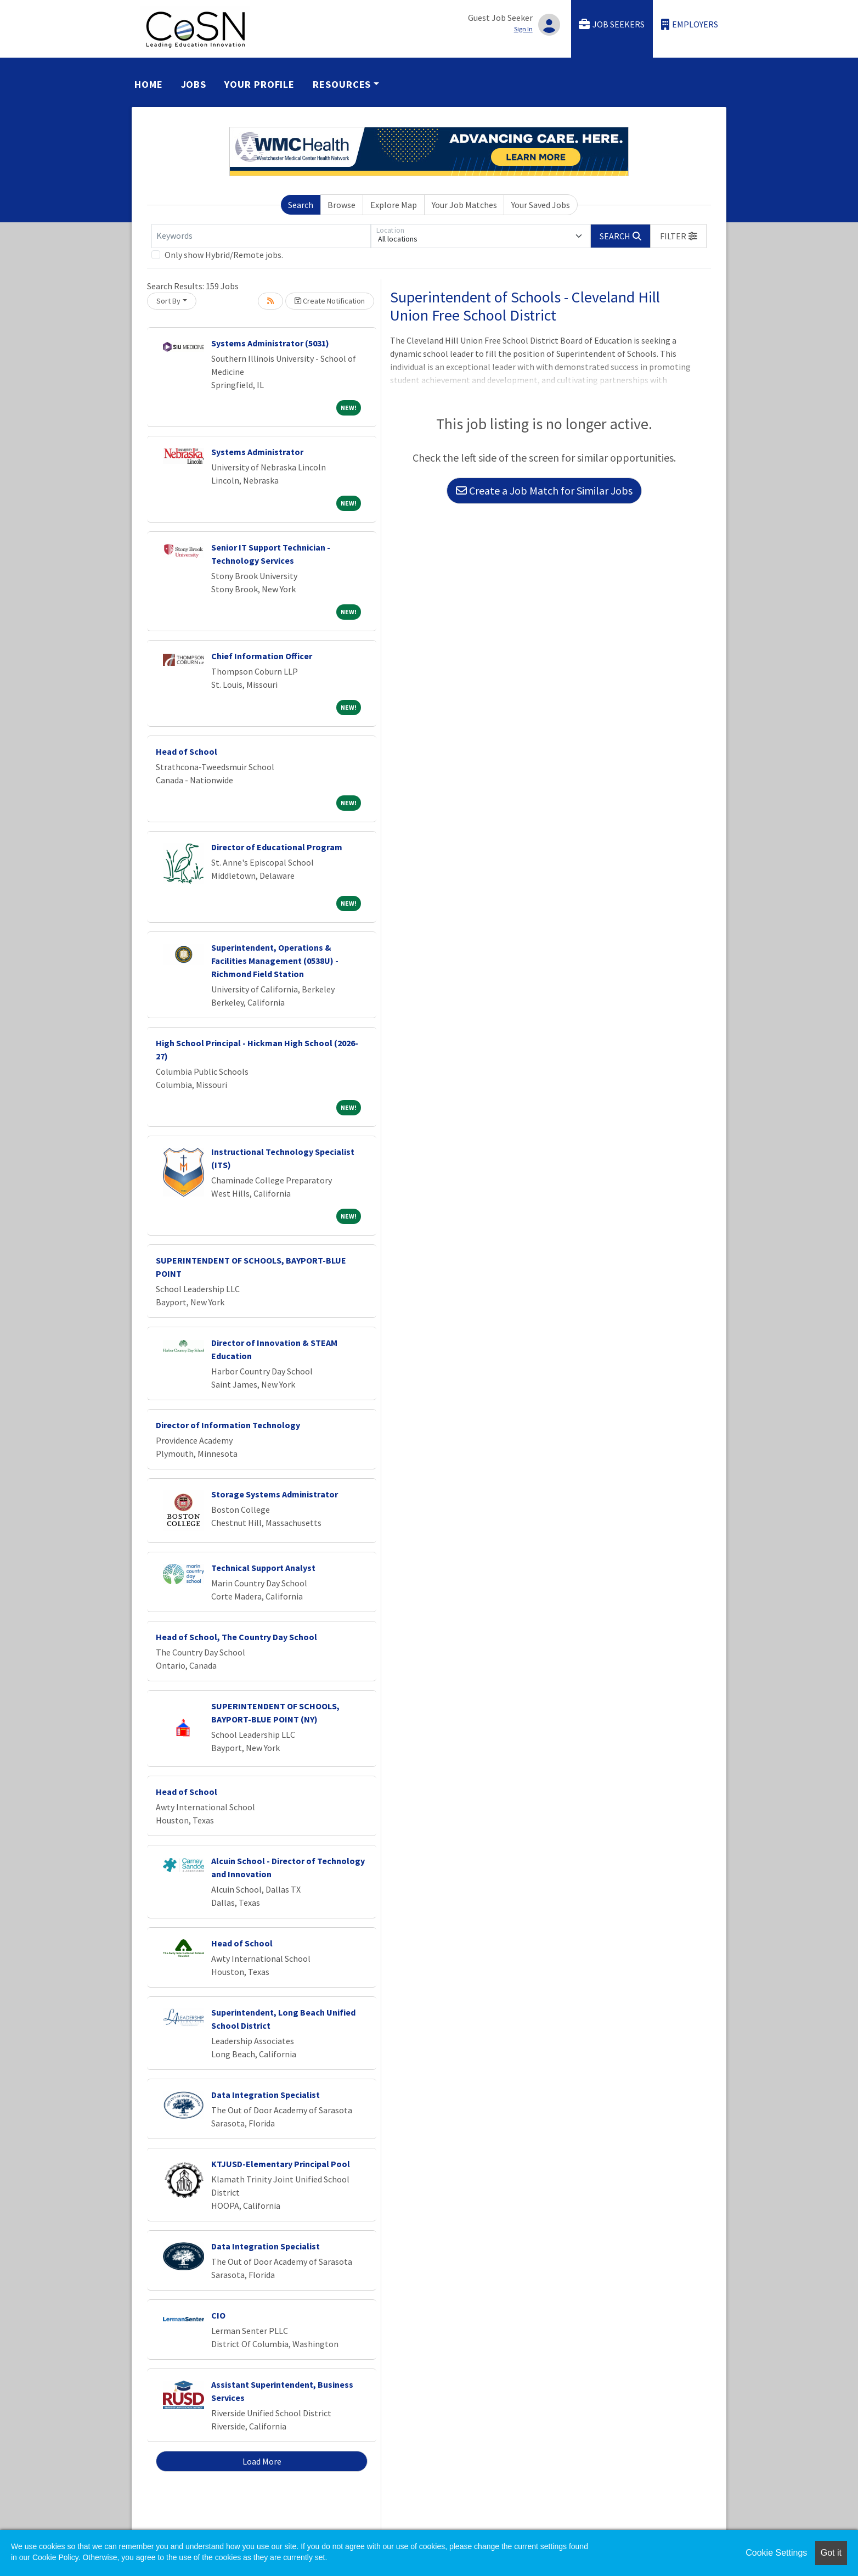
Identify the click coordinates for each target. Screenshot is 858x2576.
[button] (679, 236)
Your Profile (259, 84)
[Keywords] (261, 236)
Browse (341, 204)
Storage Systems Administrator (274, 1494)
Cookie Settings (776, 2552)
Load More (261, 2461)
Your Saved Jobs (540, 204)
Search (300, 204)
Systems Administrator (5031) (270, 343)
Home (148, 84)
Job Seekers (612, 24)
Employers (689, 24)
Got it (831, 2552)
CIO (218, 2315)
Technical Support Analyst (263, 1567)
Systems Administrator (257, 451)
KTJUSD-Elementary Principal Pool (280, 2163)
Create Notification (330, 301)
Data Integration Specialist (265, 2094)
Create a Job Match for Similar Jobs (544, 490)
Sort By (168, 301)
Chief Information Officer (261, 655)
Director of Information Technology (228, 1424)
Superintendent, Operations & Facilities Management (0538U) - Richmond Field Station (274, 960)
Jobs (194, 84)
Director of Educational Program (276, 846)
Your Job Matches (464, 204)
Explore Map (393, 204)
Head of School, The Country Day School (236, 1636)
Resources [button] (342, 84)
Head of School (186, 751)
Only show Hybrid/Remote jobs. (224, 254)
